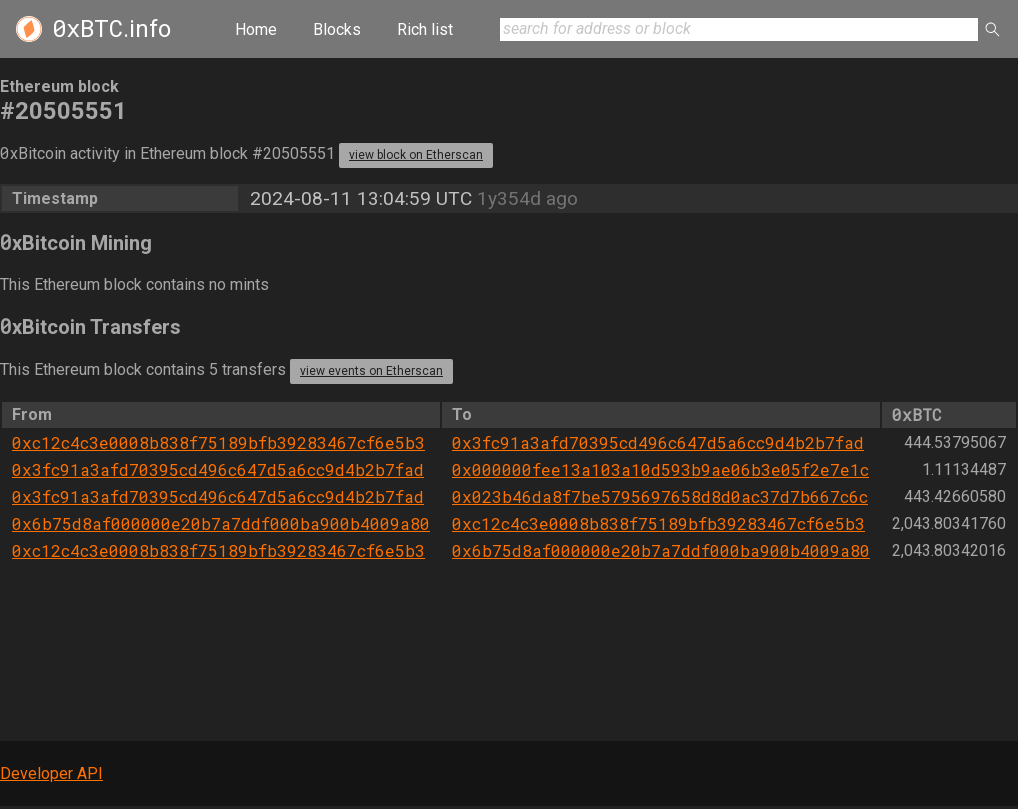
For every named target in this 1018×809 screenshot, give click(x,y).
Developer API (51, 773)
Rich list (425, 29)
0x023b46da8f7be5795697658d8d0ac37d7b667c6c (660, 496)
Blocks (337, 29)
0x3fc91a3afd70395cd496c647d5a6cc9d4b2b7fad (658, 442)
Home (256, 29)
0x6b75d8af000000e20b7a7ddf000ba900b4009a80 (221, 523)
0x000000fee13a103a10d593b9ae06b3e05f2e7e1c (660, 469)
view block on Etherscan (416, 155)
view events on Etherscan (371, 371)
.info (111, 29)
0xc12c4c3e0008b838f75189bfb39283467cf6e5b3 (218, 442)
